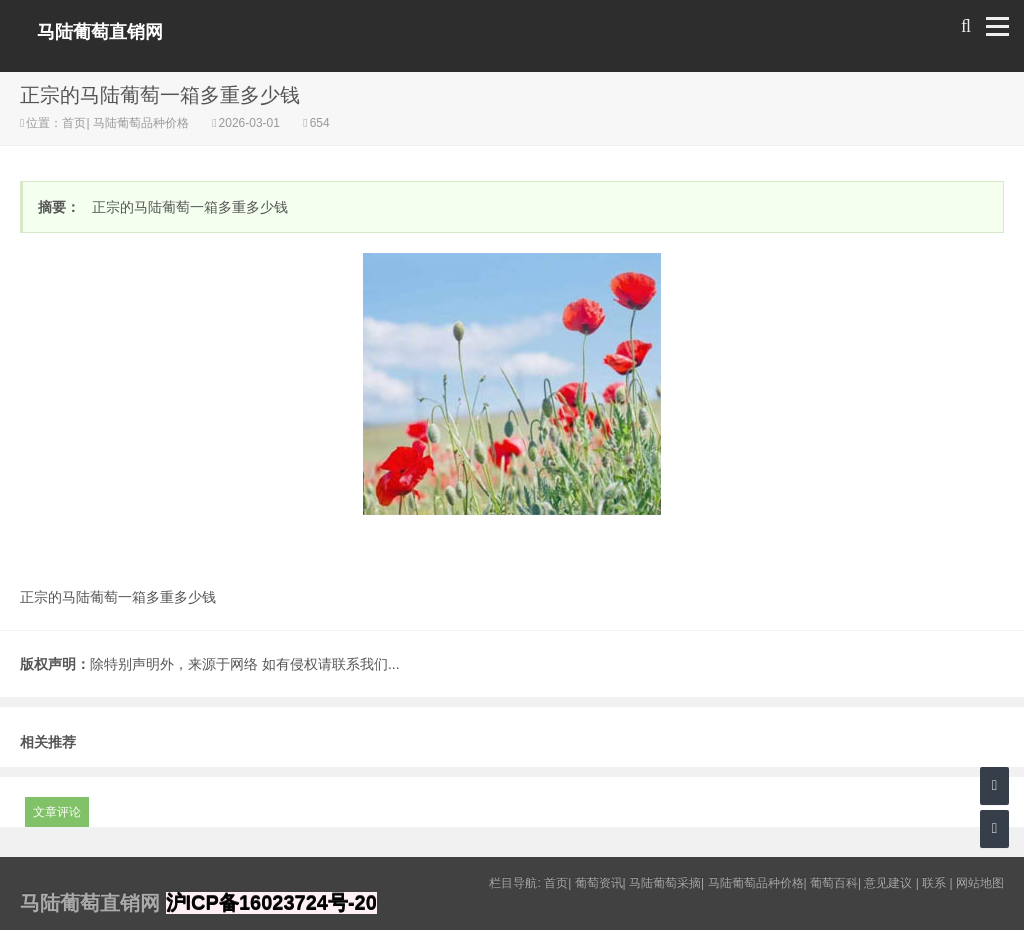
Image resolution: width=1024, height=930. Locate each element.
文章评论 (57, 812)
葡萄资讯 (599, 883)
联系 (934, 883)
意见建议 (888, 883)
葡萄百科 (834, 883)
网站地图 (980, 883)
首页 (74, 123)
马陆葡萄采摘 (665, 883)
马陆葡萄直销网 (100, 32)
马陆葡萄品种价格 (141, 123)
